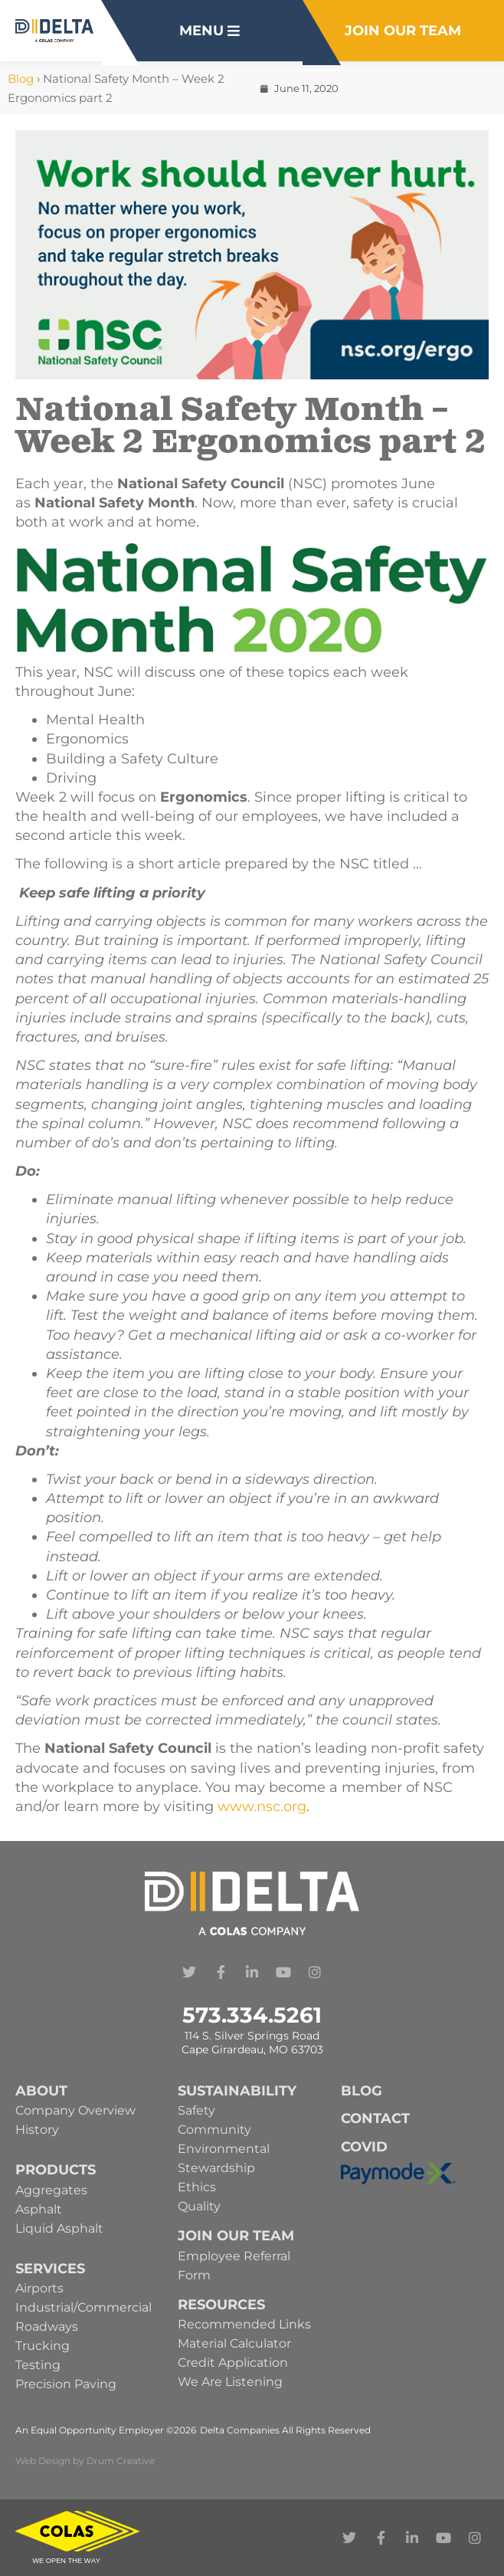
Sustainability (237, 2090)
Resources (221, 2304)
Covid (364, 2146)
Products (55, 2169)
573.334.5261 (252, 2015)
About (41, 2090)
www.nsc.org (262, 1806)
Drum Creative (121, 2460)
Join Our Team (236, 2235)
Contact (375, 2118)
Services (50, 2268)
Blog (21, 78)
